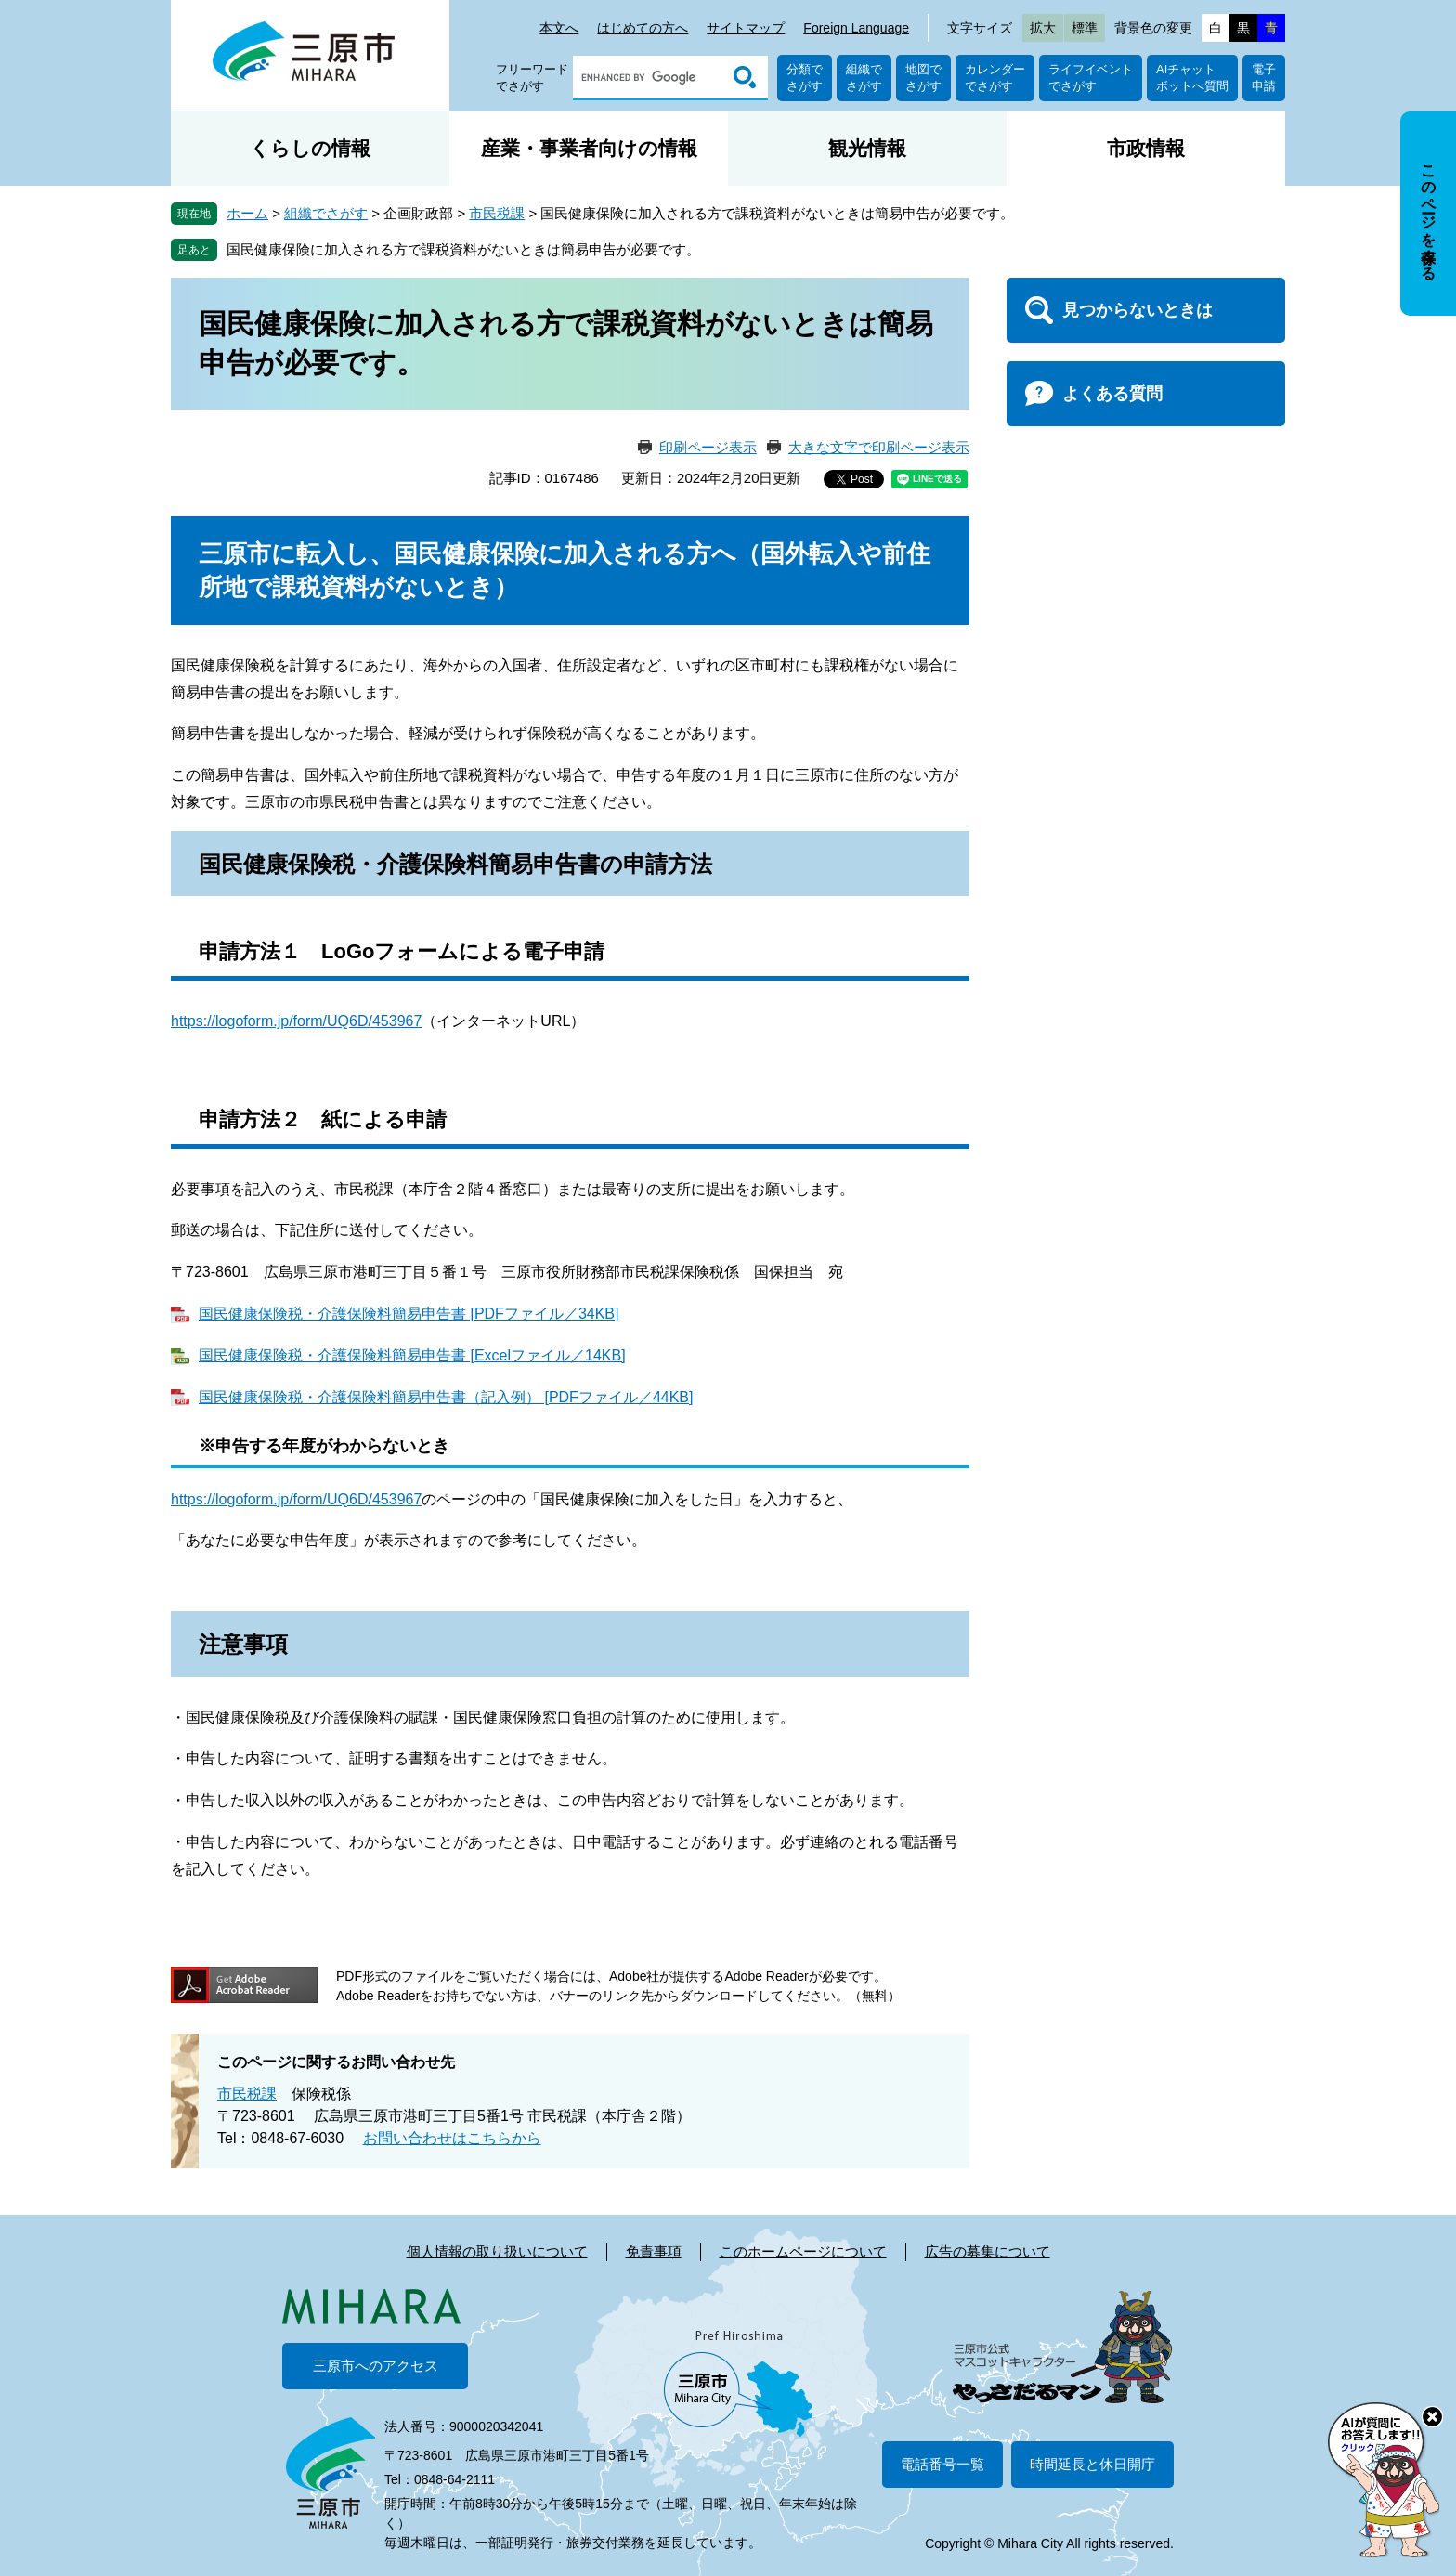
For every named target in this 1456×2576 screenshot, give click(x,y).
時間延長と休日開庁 (1092, 2464)
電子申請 (1264, 77)
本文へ (559, 27)
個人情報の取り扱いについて (497, 2251)
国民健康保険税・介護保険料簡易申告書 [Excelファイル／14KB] (412, 1355)
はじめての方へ (642, 27)
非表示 (1445, 113)
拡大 (1043, 27)
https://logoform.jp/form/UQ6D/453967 (296, 1021)
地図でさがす (923, 77)
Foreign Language (856, 27)
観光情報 (867, 148)
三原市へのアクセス (375, 2366)
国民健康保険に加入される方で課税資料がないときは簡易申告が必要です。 (463, 249)
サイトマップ (746, 27)
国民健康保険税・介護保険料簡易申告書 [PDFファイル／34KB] (408, 1313)
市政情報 (1146, 148)
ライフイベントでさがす (1090, 77)
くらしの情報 (310, 148)
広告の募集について (987, 2251)
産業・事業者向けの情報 (589, 148)
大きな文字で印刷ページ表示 (878, 447)
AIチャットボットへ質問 (1192, 77)
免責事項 (654, 2251)
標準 (1085, 27)
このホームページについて (803, 2251)
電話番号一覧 (942, 2464)
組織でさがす (864, 77)
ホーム (247, 213)
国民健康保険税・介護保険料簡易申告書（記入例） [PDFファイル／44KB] (446, 1397)
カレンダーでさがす (995, 77)
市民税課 (497, 213)
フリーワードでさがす (532, 77)
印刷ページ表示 (708, 447)
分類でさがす (804, 77)
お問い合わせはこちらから (452, 2138)
